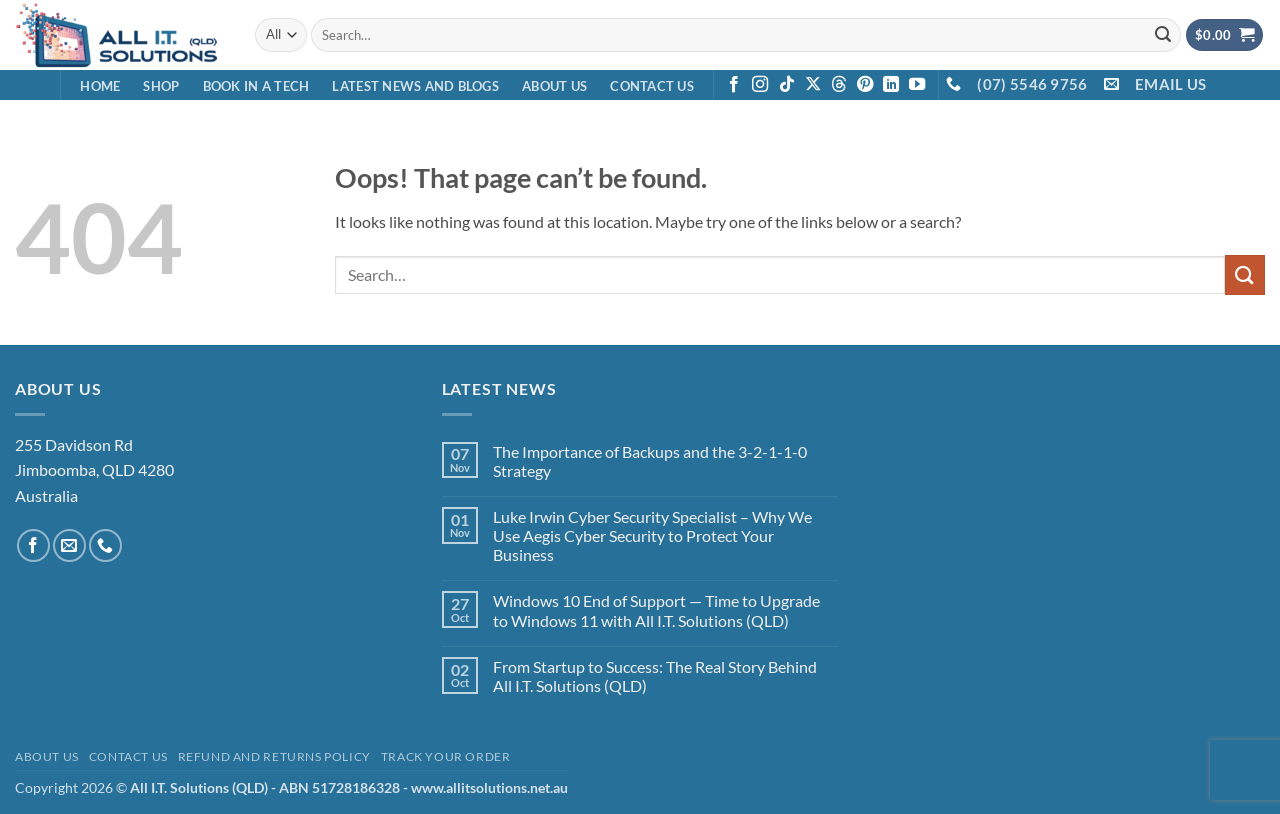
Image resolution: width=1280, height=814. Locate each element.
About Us (554, 86)
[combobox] (746, 34)
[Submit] (1163, 35)
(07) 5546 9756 (1032, 84)
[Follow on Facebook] (734, 85)
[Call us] (105, 545)
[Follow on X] (813, 85)
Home (100, 86)
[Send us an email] (69, 545)
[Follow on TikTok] (787, 85)
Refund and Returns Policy (274, 756)
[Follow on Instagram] (760, 85)
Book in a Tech (256, 86)
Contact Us (652, 86)
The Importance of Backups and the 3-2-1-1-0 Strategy (650, 461)
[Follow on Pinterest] (865, 85)
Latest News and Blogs (415, 86)
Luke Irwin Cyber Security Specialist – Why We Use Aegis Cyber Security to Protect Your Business (652, 535)
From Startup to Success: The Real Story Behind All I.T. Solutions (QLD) (655, 676)
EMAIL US (1170, 84)
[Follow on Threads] (839, 85)
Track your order (446, 756)
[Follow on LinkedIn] (891, 85)
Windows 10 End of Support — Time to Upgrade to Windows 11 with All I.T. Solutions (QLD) (656, 610)
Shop (161, 86)
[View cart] (1225, 35)
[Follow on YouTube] (917, 85)
